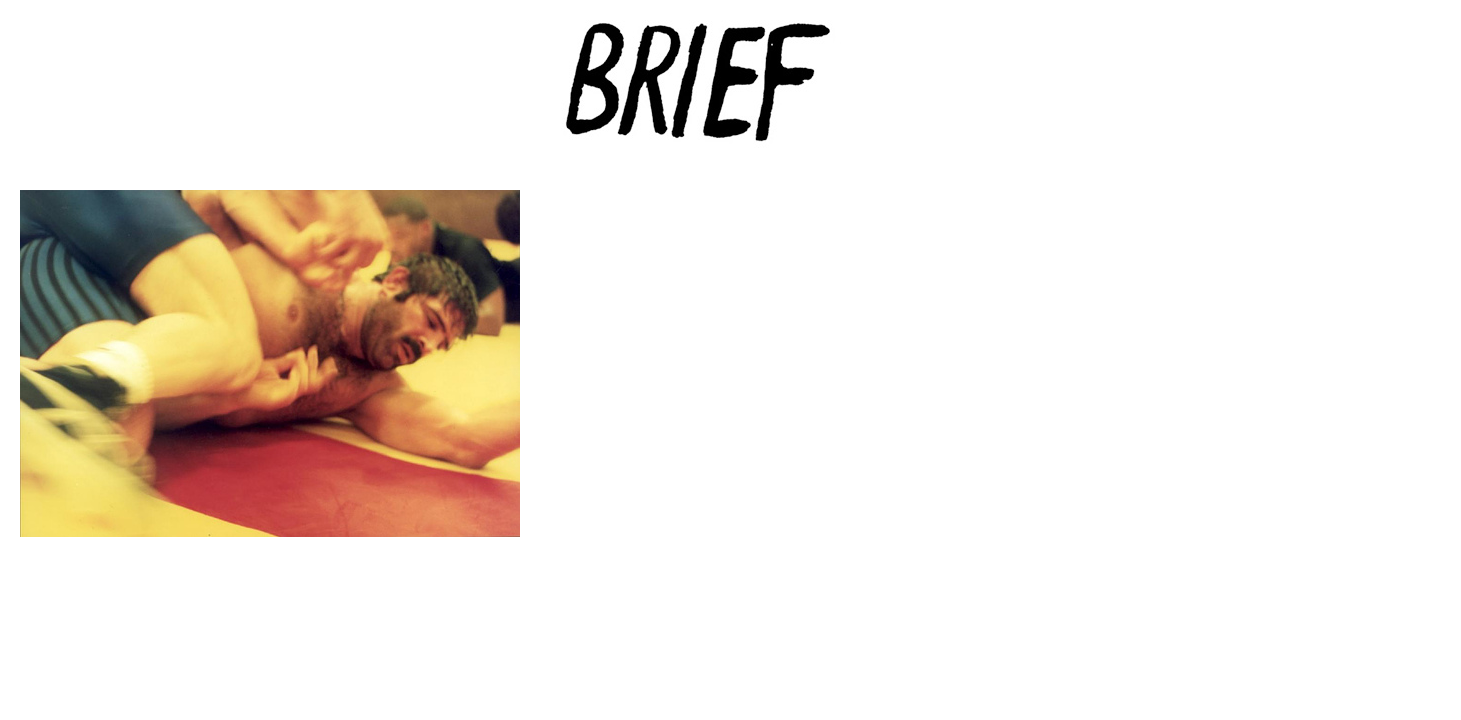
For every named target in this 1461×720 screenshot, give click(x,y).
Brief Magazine (731, 95)
